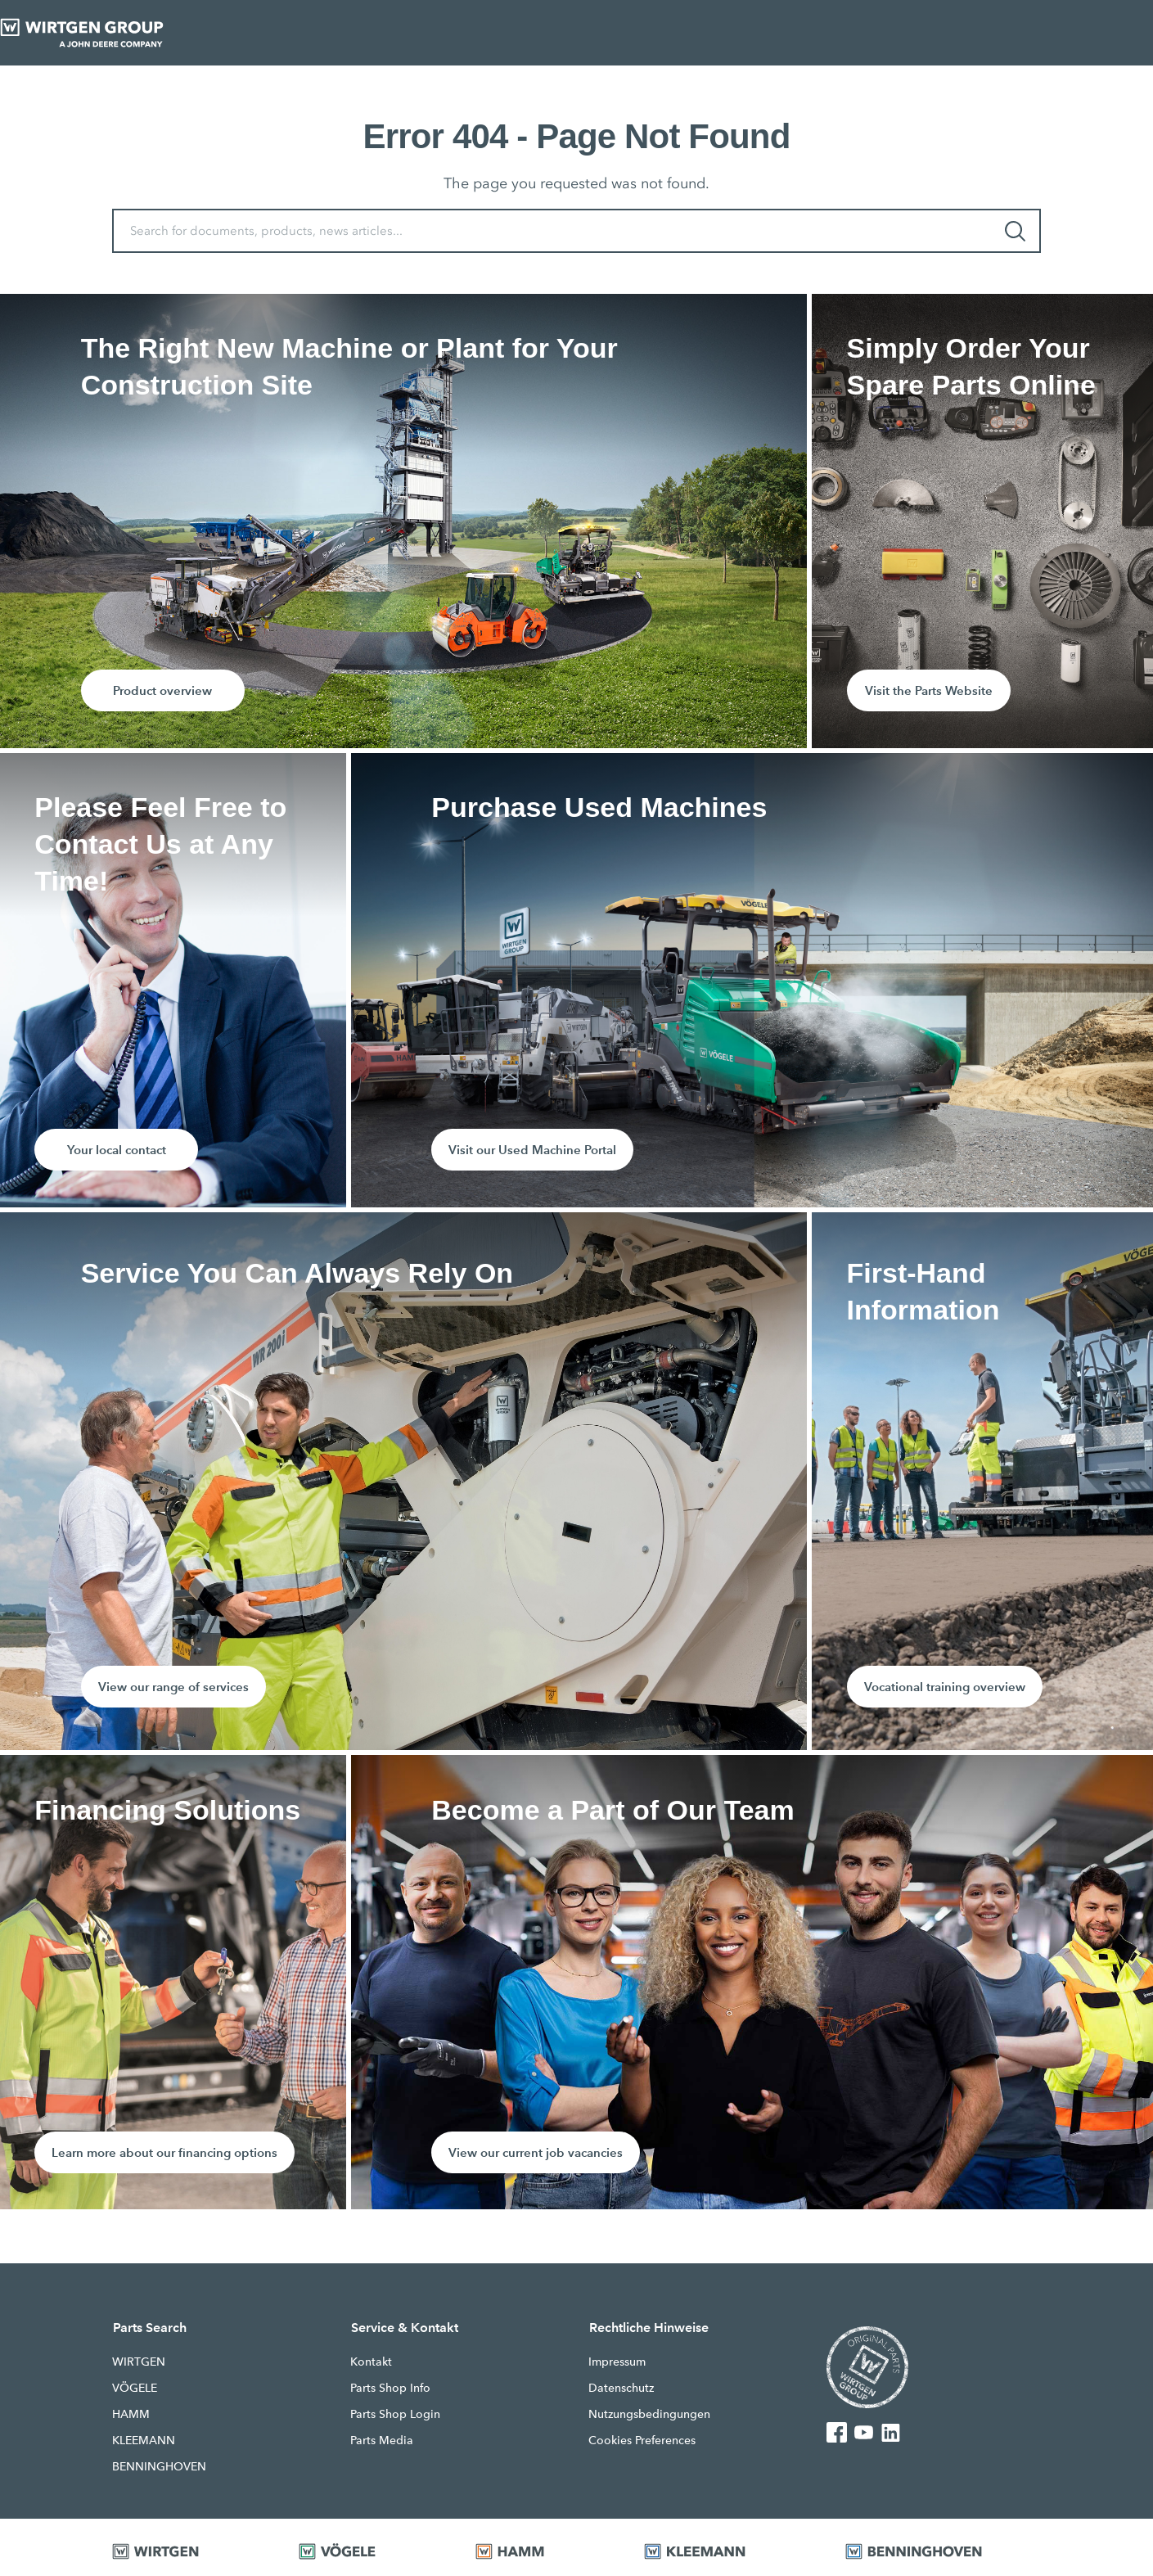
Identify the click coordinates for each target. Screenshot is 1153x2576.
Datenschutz (621, 2387)
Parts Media (381, 2440)
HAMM (131, 2414)
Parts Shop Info (390, 2387)
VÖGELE (134, 2387)
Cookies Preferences (642, 2440)
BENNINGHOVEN (159, 2466)
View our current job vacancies (535, 2152)
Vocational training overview (944, 1686)
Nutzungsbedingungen (649, 2414)
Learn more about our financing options (164, 2152)
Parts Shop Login (395, 2414)
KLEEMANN (143, 2440)
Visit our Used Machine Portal (532, 1149)
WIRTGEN (138, 2361)
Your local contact (116, 1149)
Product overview (162, 690)
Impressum (617, 2361)
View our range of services (173, 1686)
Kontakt (371, 2361)
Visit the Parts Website (929, 690)
